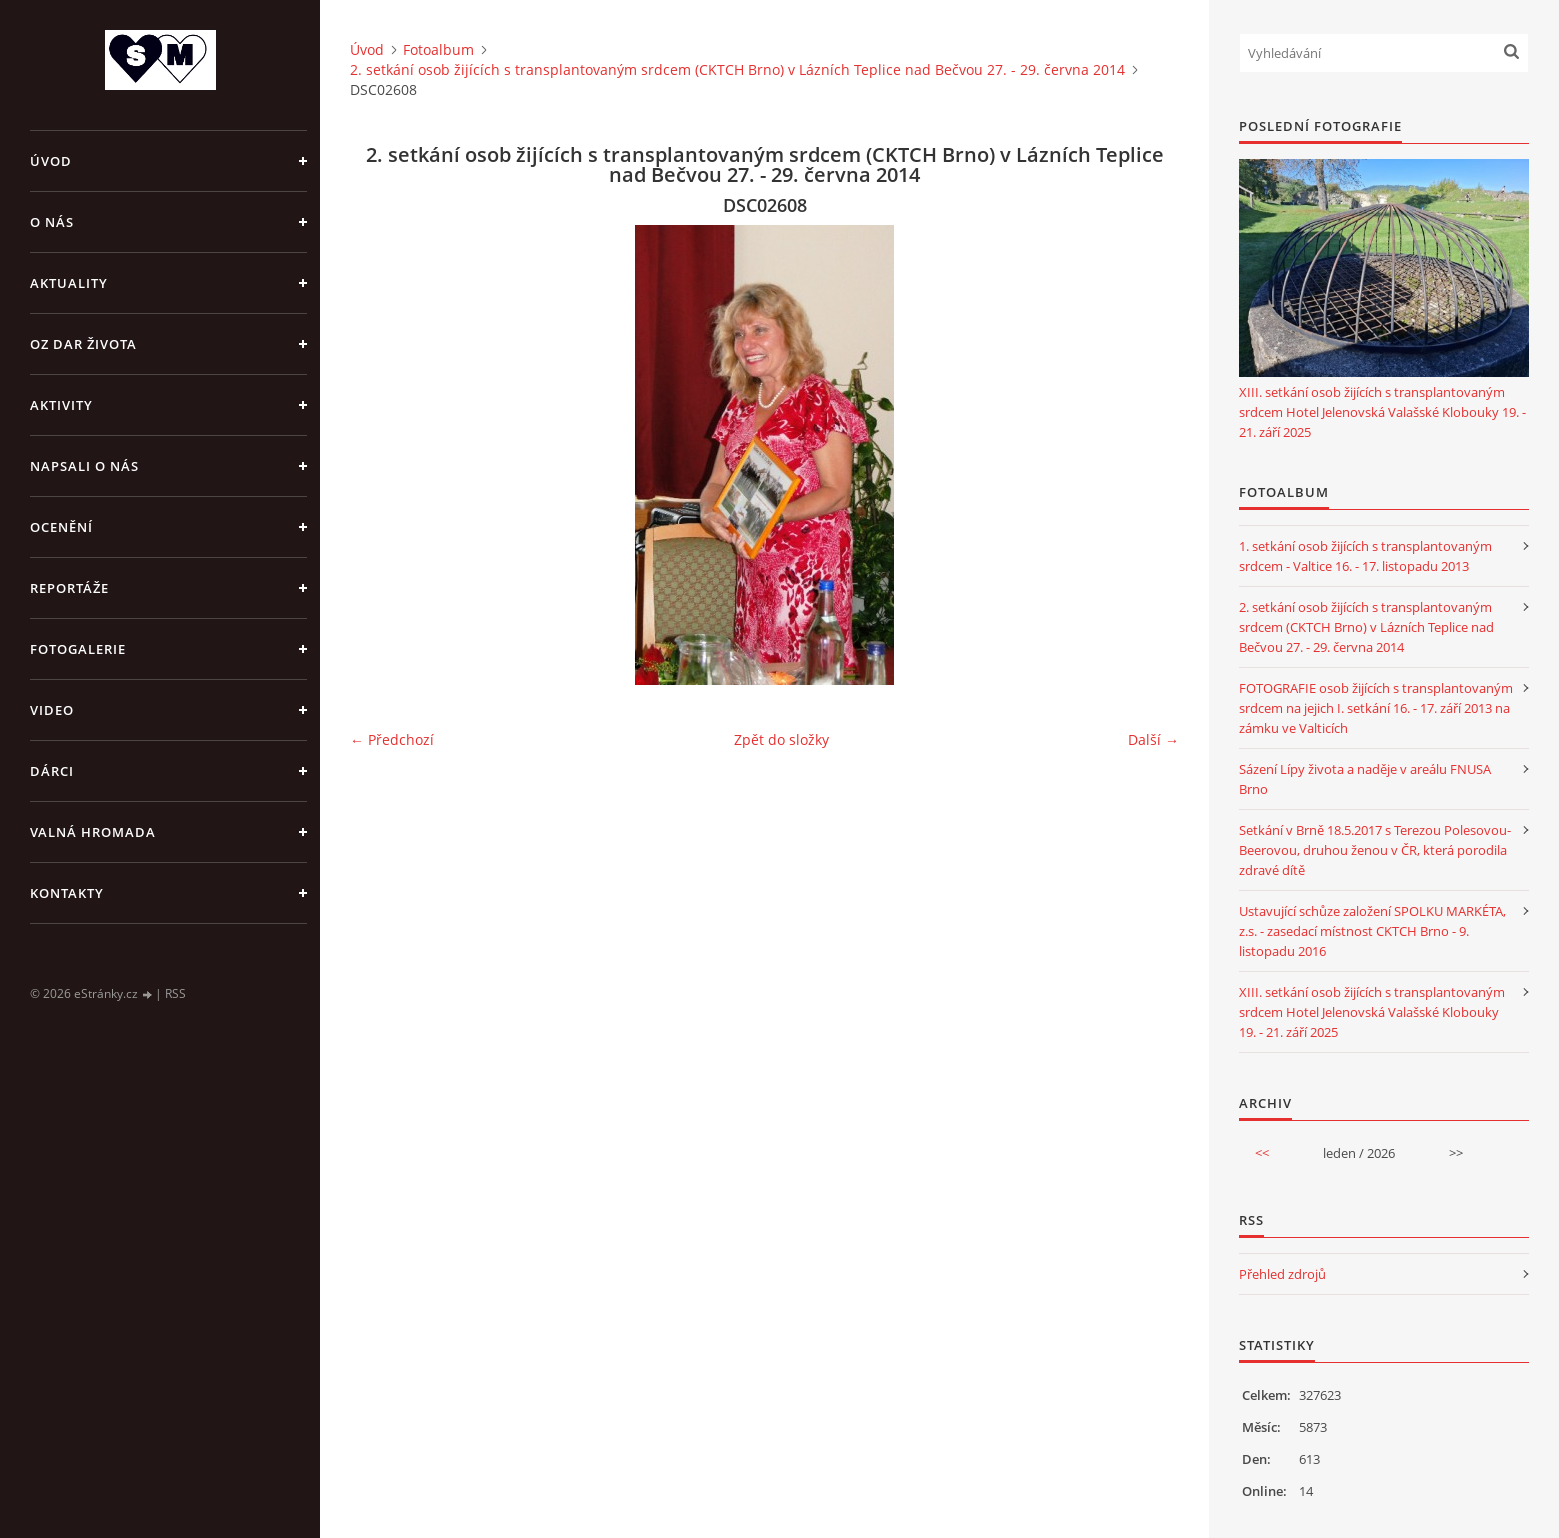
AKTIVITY (61, 405)
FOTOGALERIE (78, 649)
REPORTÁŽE (69, 588)
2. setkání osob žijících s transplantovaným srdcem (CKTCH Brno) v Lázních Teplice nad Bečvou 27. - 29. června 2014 (737, 69)
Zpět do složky (781, 739)
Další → (1153, 739)
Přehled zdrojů (1282, 1274)
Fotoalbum (438, 49)
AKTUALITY (69, 283)
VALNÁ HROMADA (93, 832)
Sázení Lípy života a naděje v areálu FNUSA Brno (1365, 779)
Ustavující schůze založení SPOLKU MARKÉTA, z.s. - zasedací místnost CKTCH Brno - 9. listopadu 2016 (1372, 931)
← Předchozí (392, 739)
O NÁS (52, 222)
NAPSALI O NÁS (84, 466)
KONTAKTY (67, 893)
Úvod (51, 161)
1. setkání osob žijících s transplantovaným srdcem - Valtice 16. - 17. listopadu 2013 (1365, 556)
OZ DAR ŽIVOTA (83, 344)
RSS (175, 993)
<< (1262, 1153)
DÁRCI (52, 771)
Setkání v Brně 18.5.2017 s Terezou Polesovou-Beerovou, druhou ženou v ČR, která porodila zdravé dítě (1375, 850)
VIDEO (52, 710)
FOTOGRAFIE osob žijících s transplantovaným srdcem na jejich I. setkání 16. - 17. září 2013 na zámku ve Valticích (1376, 708)
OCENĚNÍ (61, 527)
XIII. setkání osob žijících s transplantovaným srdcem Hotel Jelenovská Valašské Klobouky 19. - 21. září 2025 (1382, 412)
